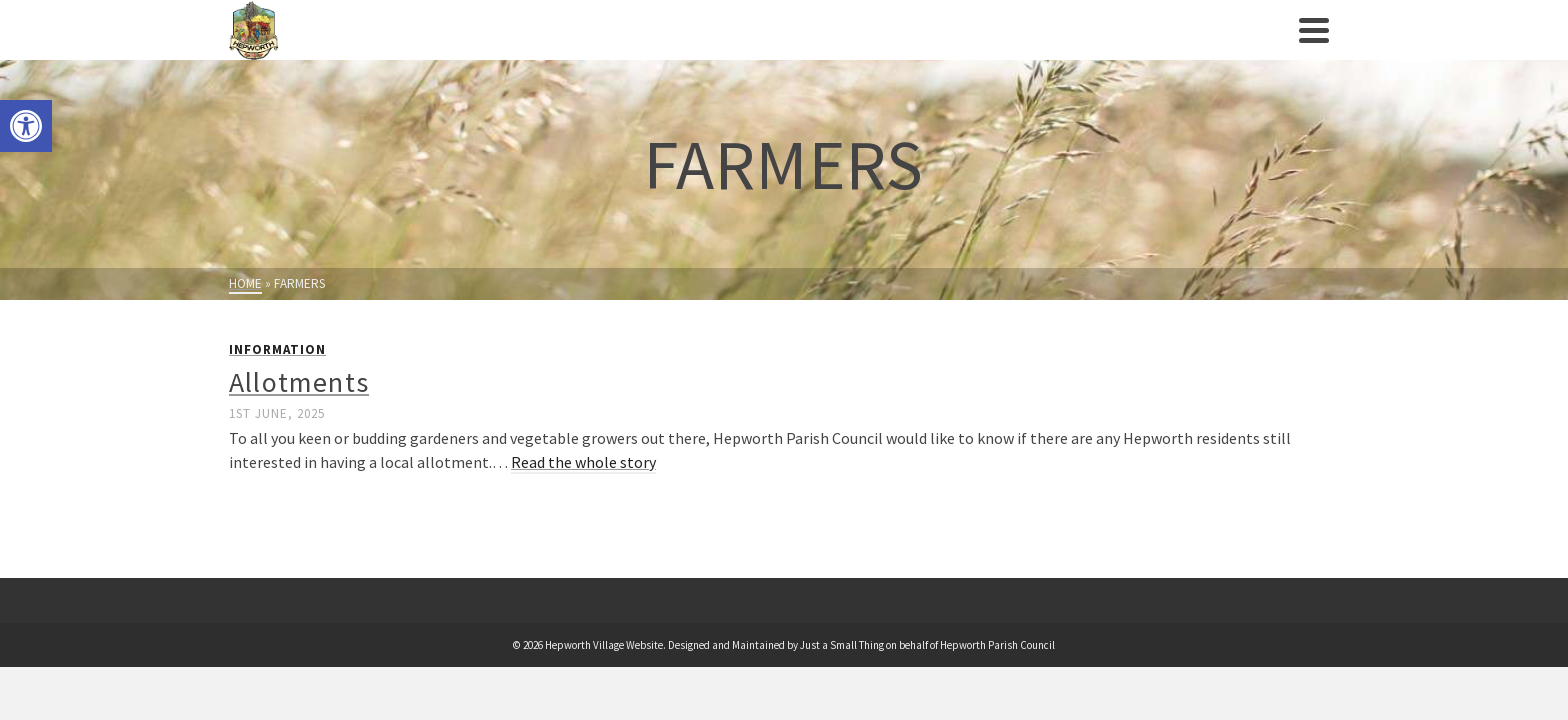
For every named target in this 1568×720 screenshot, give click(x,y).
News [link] (1113, 50)
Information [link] (277, 389)
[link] (26, 126)
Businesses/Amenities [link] (969, 50)
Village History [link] (560, 50)
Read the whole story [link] (583, 502)
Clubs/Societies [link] (783, 50)
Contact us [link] (1198, 50)
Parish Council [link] (402, 50)
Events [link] (670, 50)
